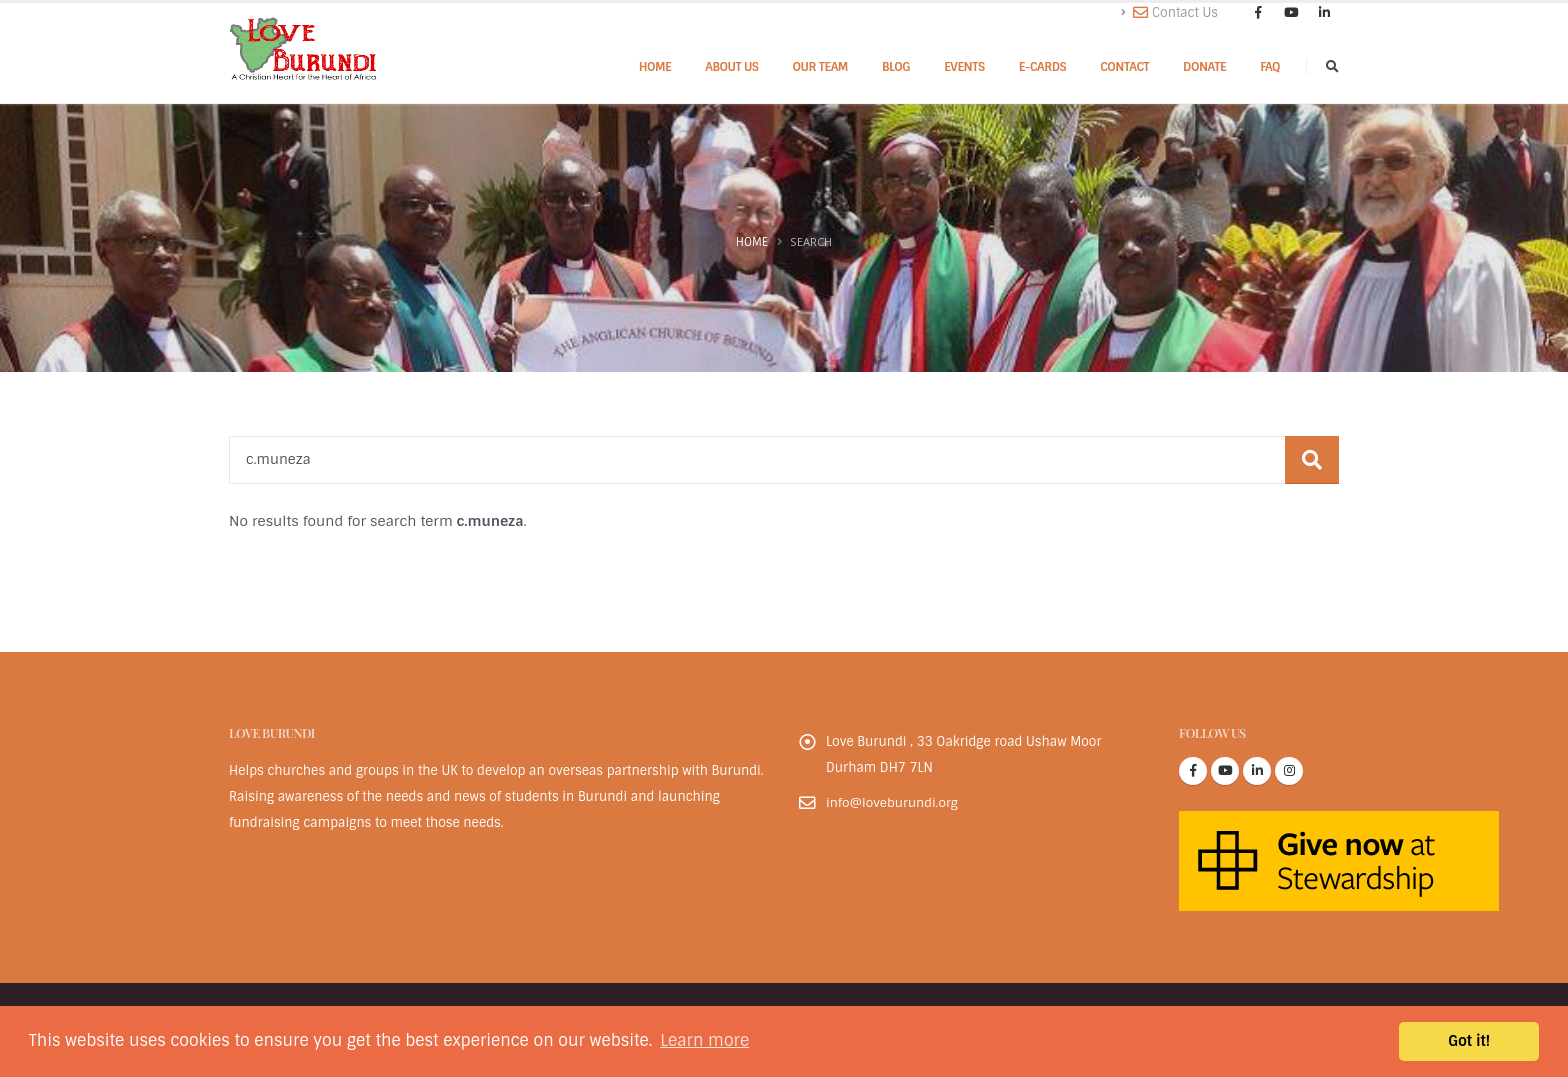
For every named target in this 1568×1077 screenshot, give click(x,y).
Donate (1204, 67)
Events (964, 67)
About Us (731, 67)
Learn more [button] (704, 1040)
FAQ (1270, 67)
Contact (1124, 67)
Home (655, 67)
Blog (896, 67)
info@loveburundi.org (893, 802)
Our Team (820, 67)
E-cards (1043, 67)
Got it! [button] (1469, 1041)
